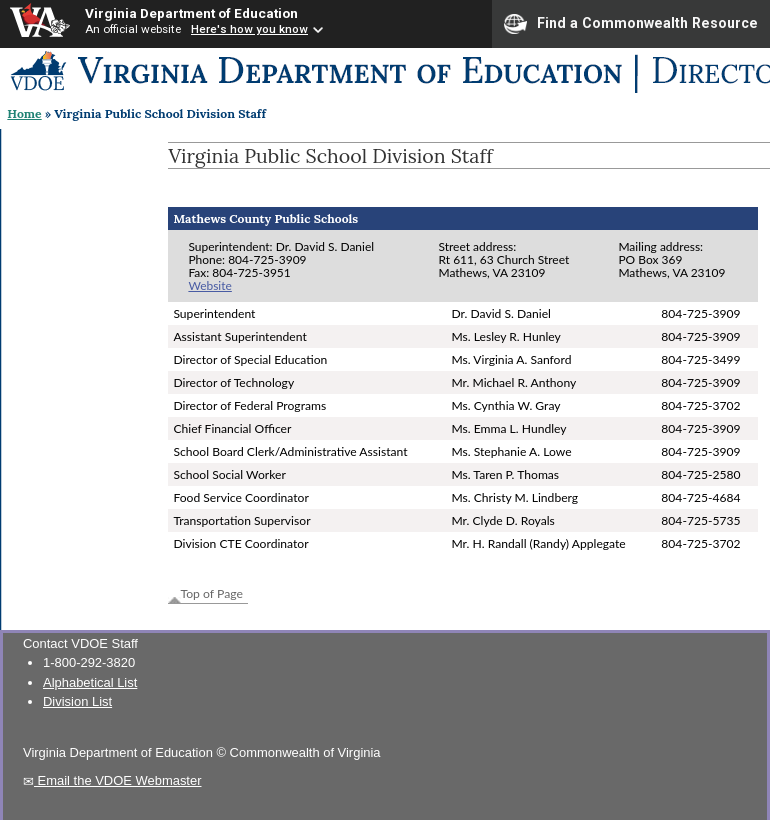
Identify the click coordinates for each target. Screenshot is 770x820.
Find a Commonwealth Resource (631, 24)
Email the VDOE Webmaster (112, 780)
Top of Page (211, 593)
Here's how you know (249, 29)
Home (24, 113)
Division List (77, 701)
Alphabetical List (90, 682)
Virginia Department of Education (191, 13)
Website (209, 285)
